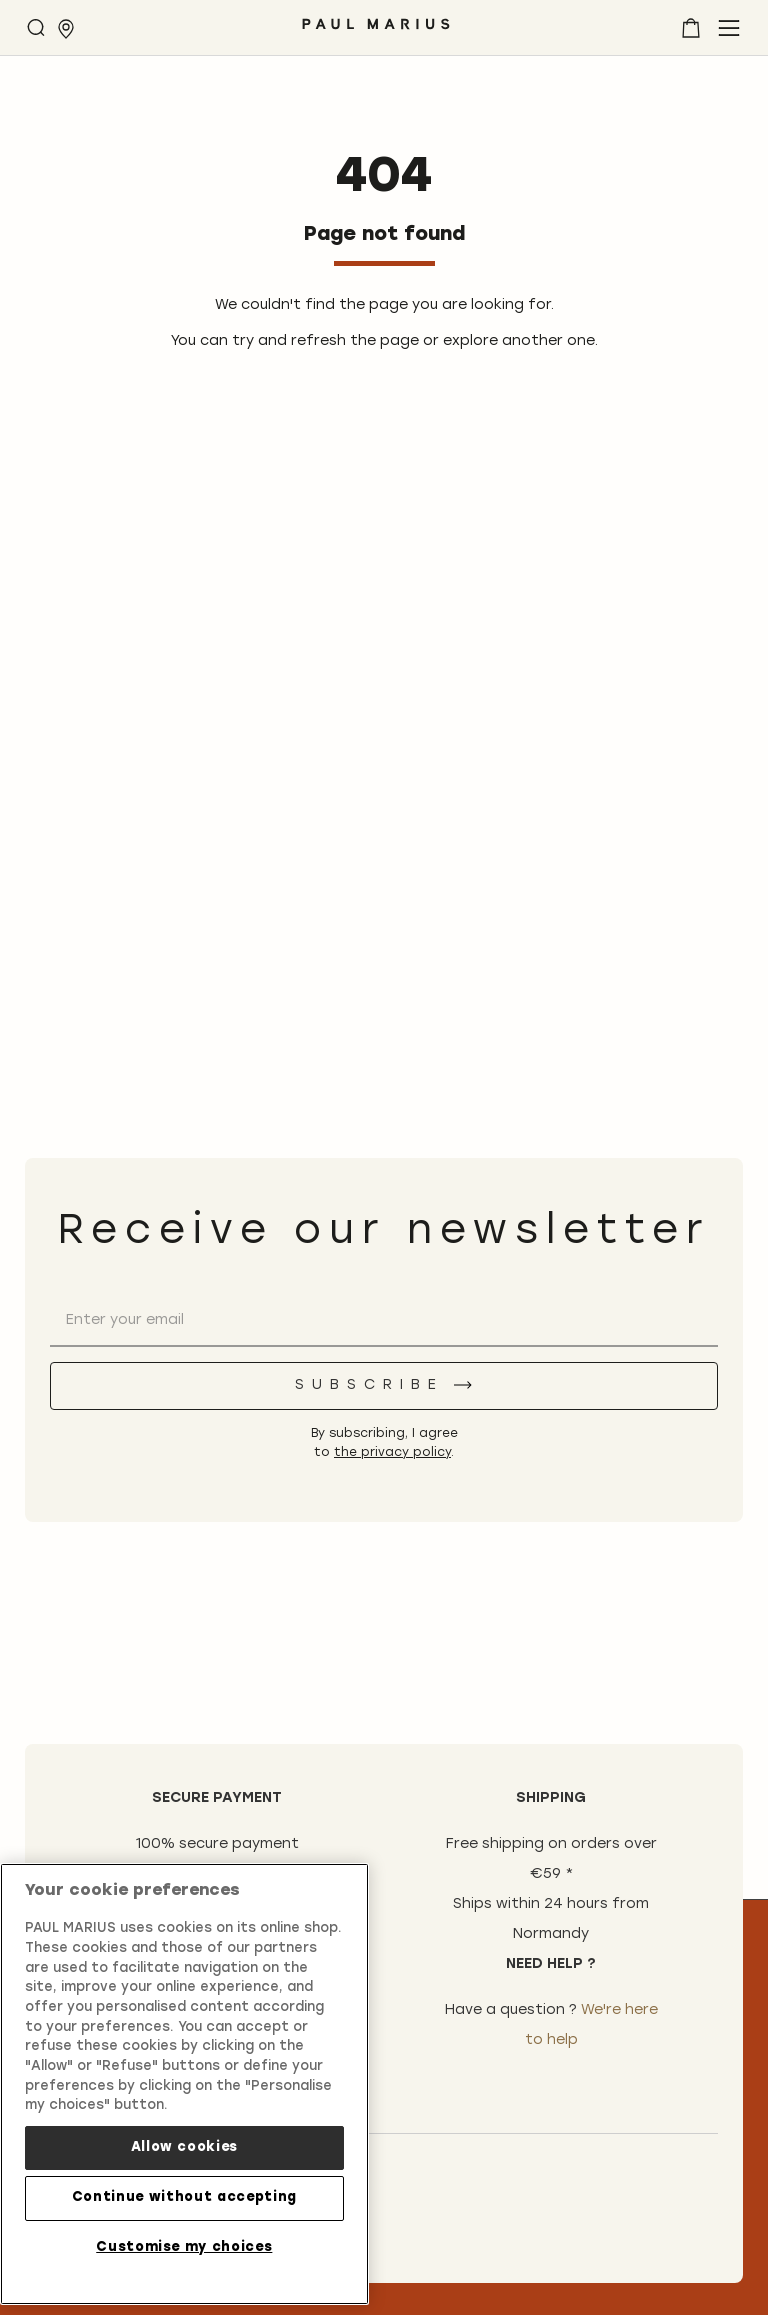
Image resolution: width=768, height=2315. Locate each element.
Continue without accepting (184, 2193)
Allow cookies (185, 2142)
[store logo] (376, 31)
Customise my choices (184, 2242)
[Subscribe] (384, 1386)
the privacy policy (392, 1453)
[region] (184, 2079)
